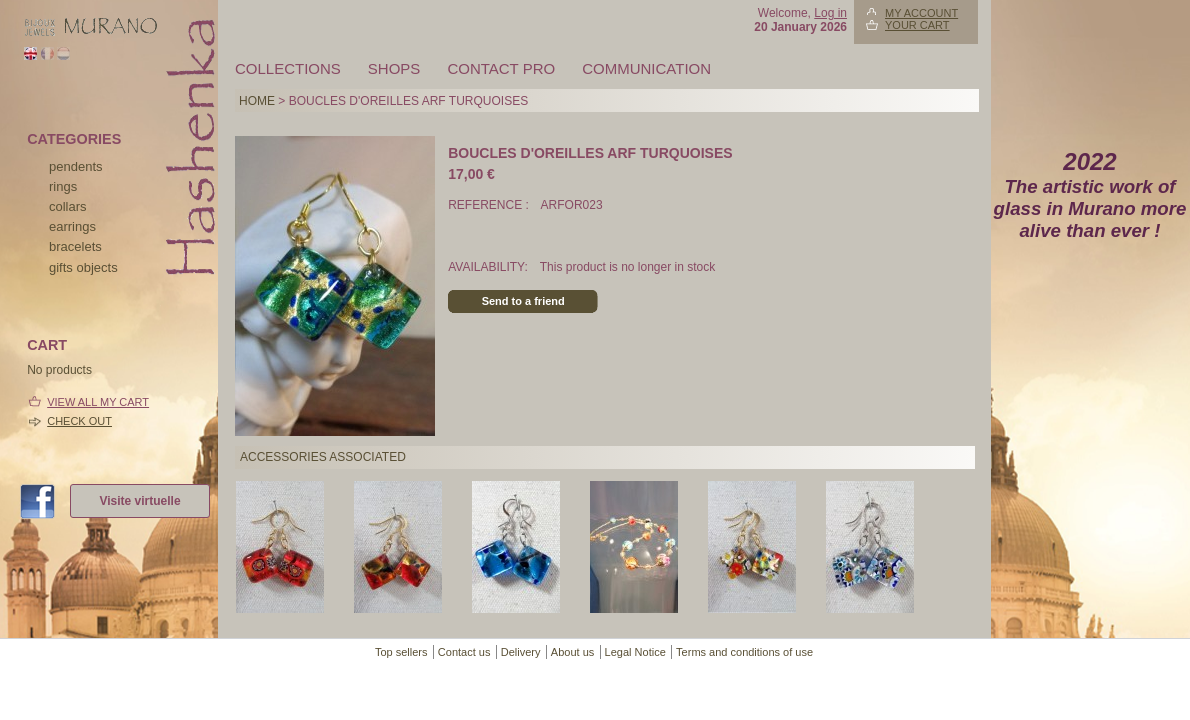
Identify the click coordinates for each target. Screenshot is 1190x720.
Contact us (464, 652)
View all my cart (98, 402)
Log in (830, 13)
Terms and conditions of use (744, 652)
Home (257, 101)
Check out (79, 421)
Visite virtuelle (139, 501)
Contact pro (501, 68)
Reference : (490, 205)
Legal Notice (635, 652)
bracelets (75, 246)
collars (68, 206)
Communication (646, 68)
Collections (288, 68)
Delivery (521, 652)
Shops (394, 68)
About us (572, 652)
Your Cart (917, 25)
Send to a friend (523, 301)
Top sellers (401, 652)
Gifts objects (83, 267)
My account (921, 13)
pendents (76, 166)
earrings (72, 226)
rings (63, 186)
